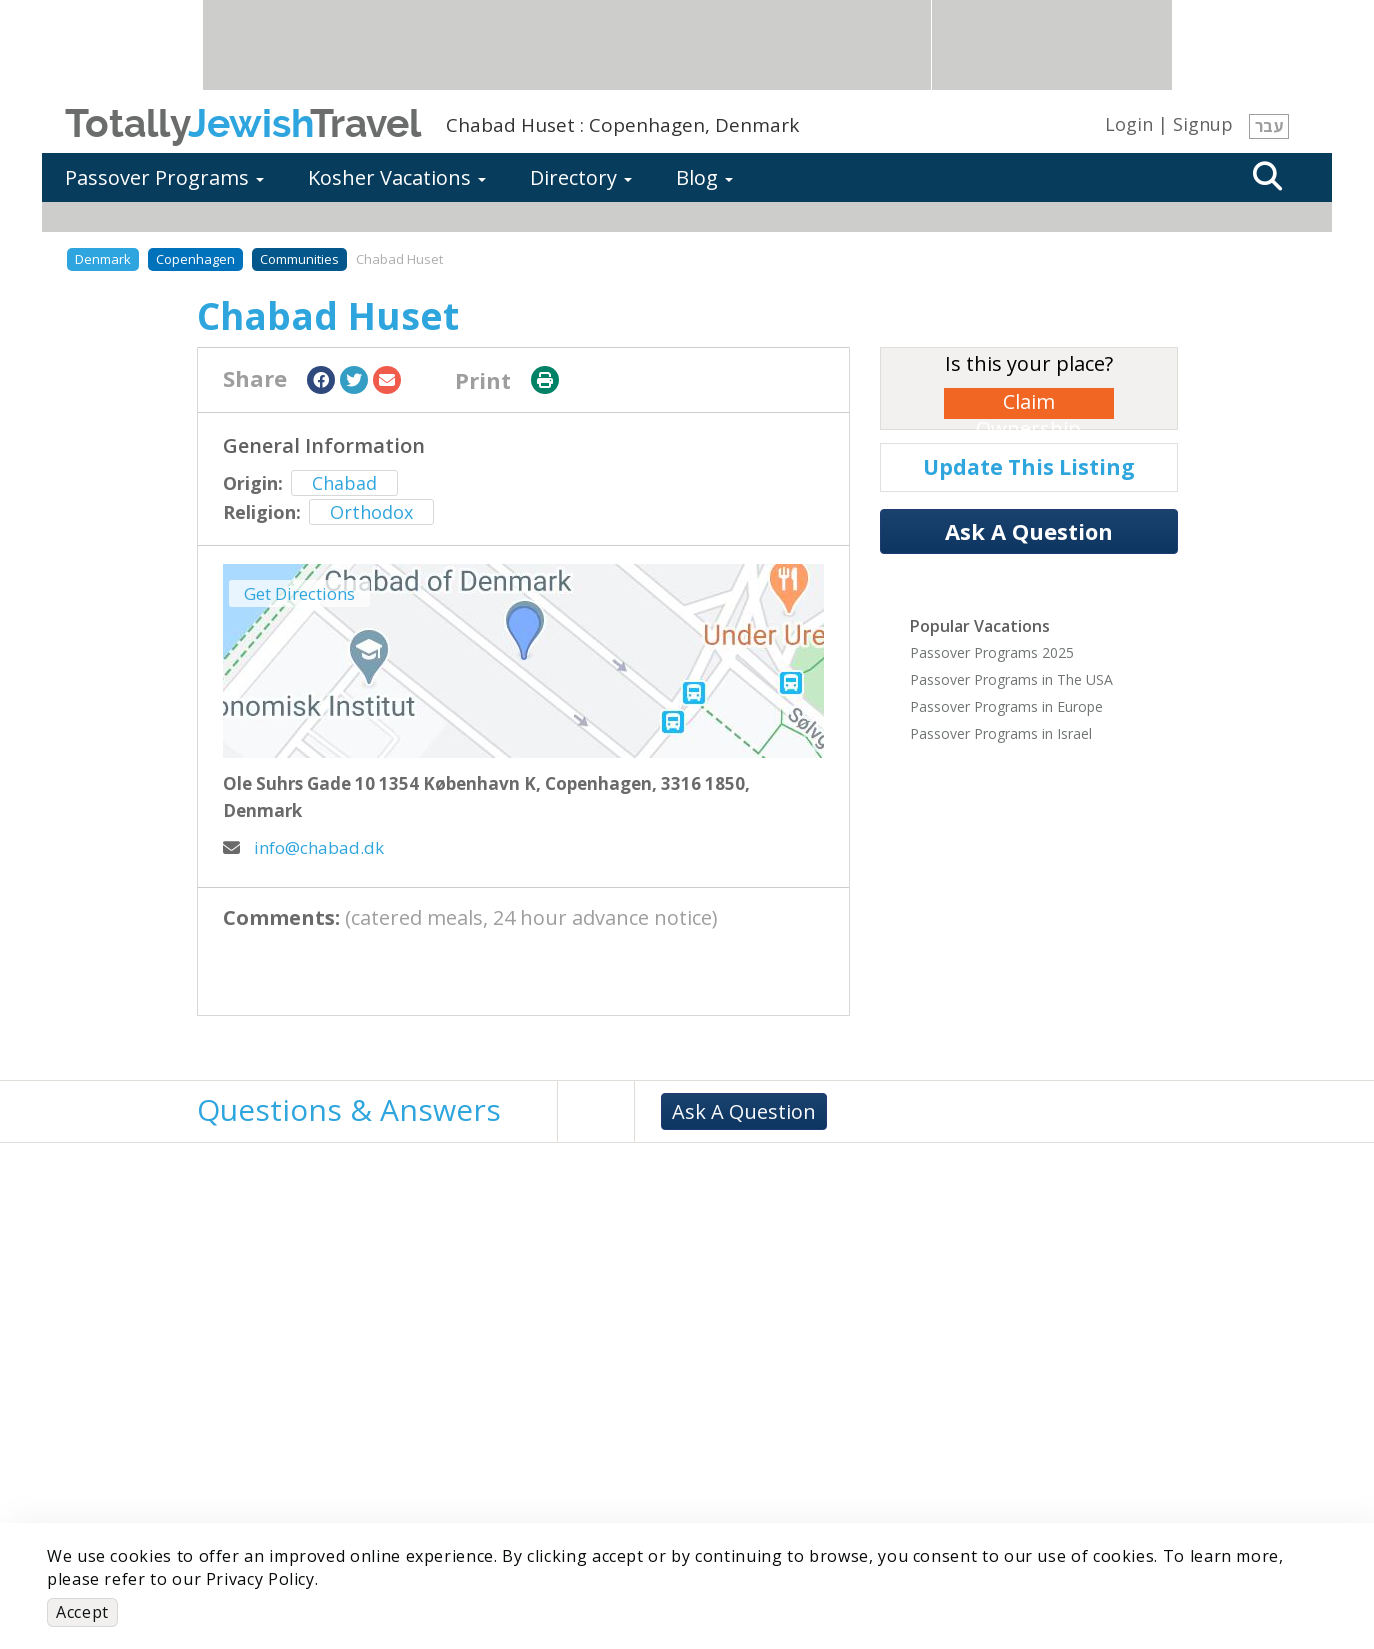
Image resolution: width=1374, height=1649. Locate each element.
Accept (82, 1612)
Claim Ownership (1028, 403)
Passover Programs (164, 177)
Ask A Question (1029, 531)
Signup (1203, 124)
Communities (299, 259)
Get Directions (299, 593)
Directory (581, 177)
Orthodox (371, 512)
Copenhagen (195, 259)
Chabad (344, 483)
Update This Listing (1029, 467)
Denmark (103, 259)
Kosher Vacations (397, 177)
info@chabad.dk (303, 847)
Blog (704, 177)
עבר (1269, 126)
